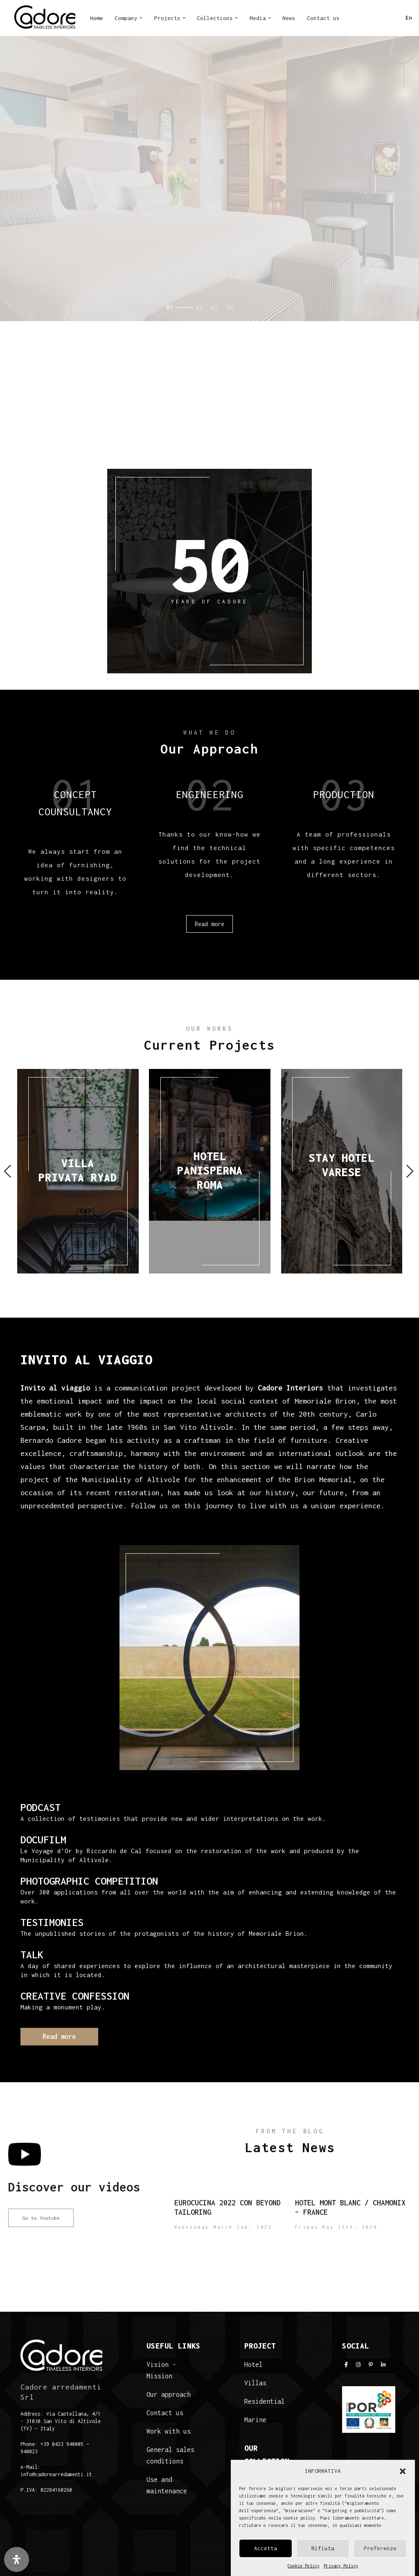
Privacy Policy (341, 2565)
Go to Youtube (41, 2218)
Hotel (253, 2364)
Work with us (168, 2431)
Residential (264, 2401)
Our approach (168, 2394)
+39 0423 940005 (62, 2444)
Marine (255, 2419)
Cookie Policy (304, 2565)
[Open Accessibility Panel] (16, 2559)
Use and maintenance (166, 2485)
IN (365, 20)
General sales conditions (170, 2455)
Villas (255, 2383)
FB (352, 20)
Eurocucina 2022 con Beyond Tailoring (227, 2207)
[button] (403, 2471)
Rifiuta (322, 2548)
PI (379, 20)
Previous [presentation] (8, 1171)
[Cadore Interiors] (44, 18)
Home (96, 18)
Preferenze (380, 2548)
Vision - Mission (161, 2370)
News (288, 18)
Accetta (265, 2548)
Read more (76, 202)
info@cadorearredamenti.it (56, 2474)
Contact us (323, 18)
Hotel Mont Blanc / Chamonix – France (350, 2207)
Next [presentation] (409, 1171)
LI (394, 20)
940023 (29, 2451)
